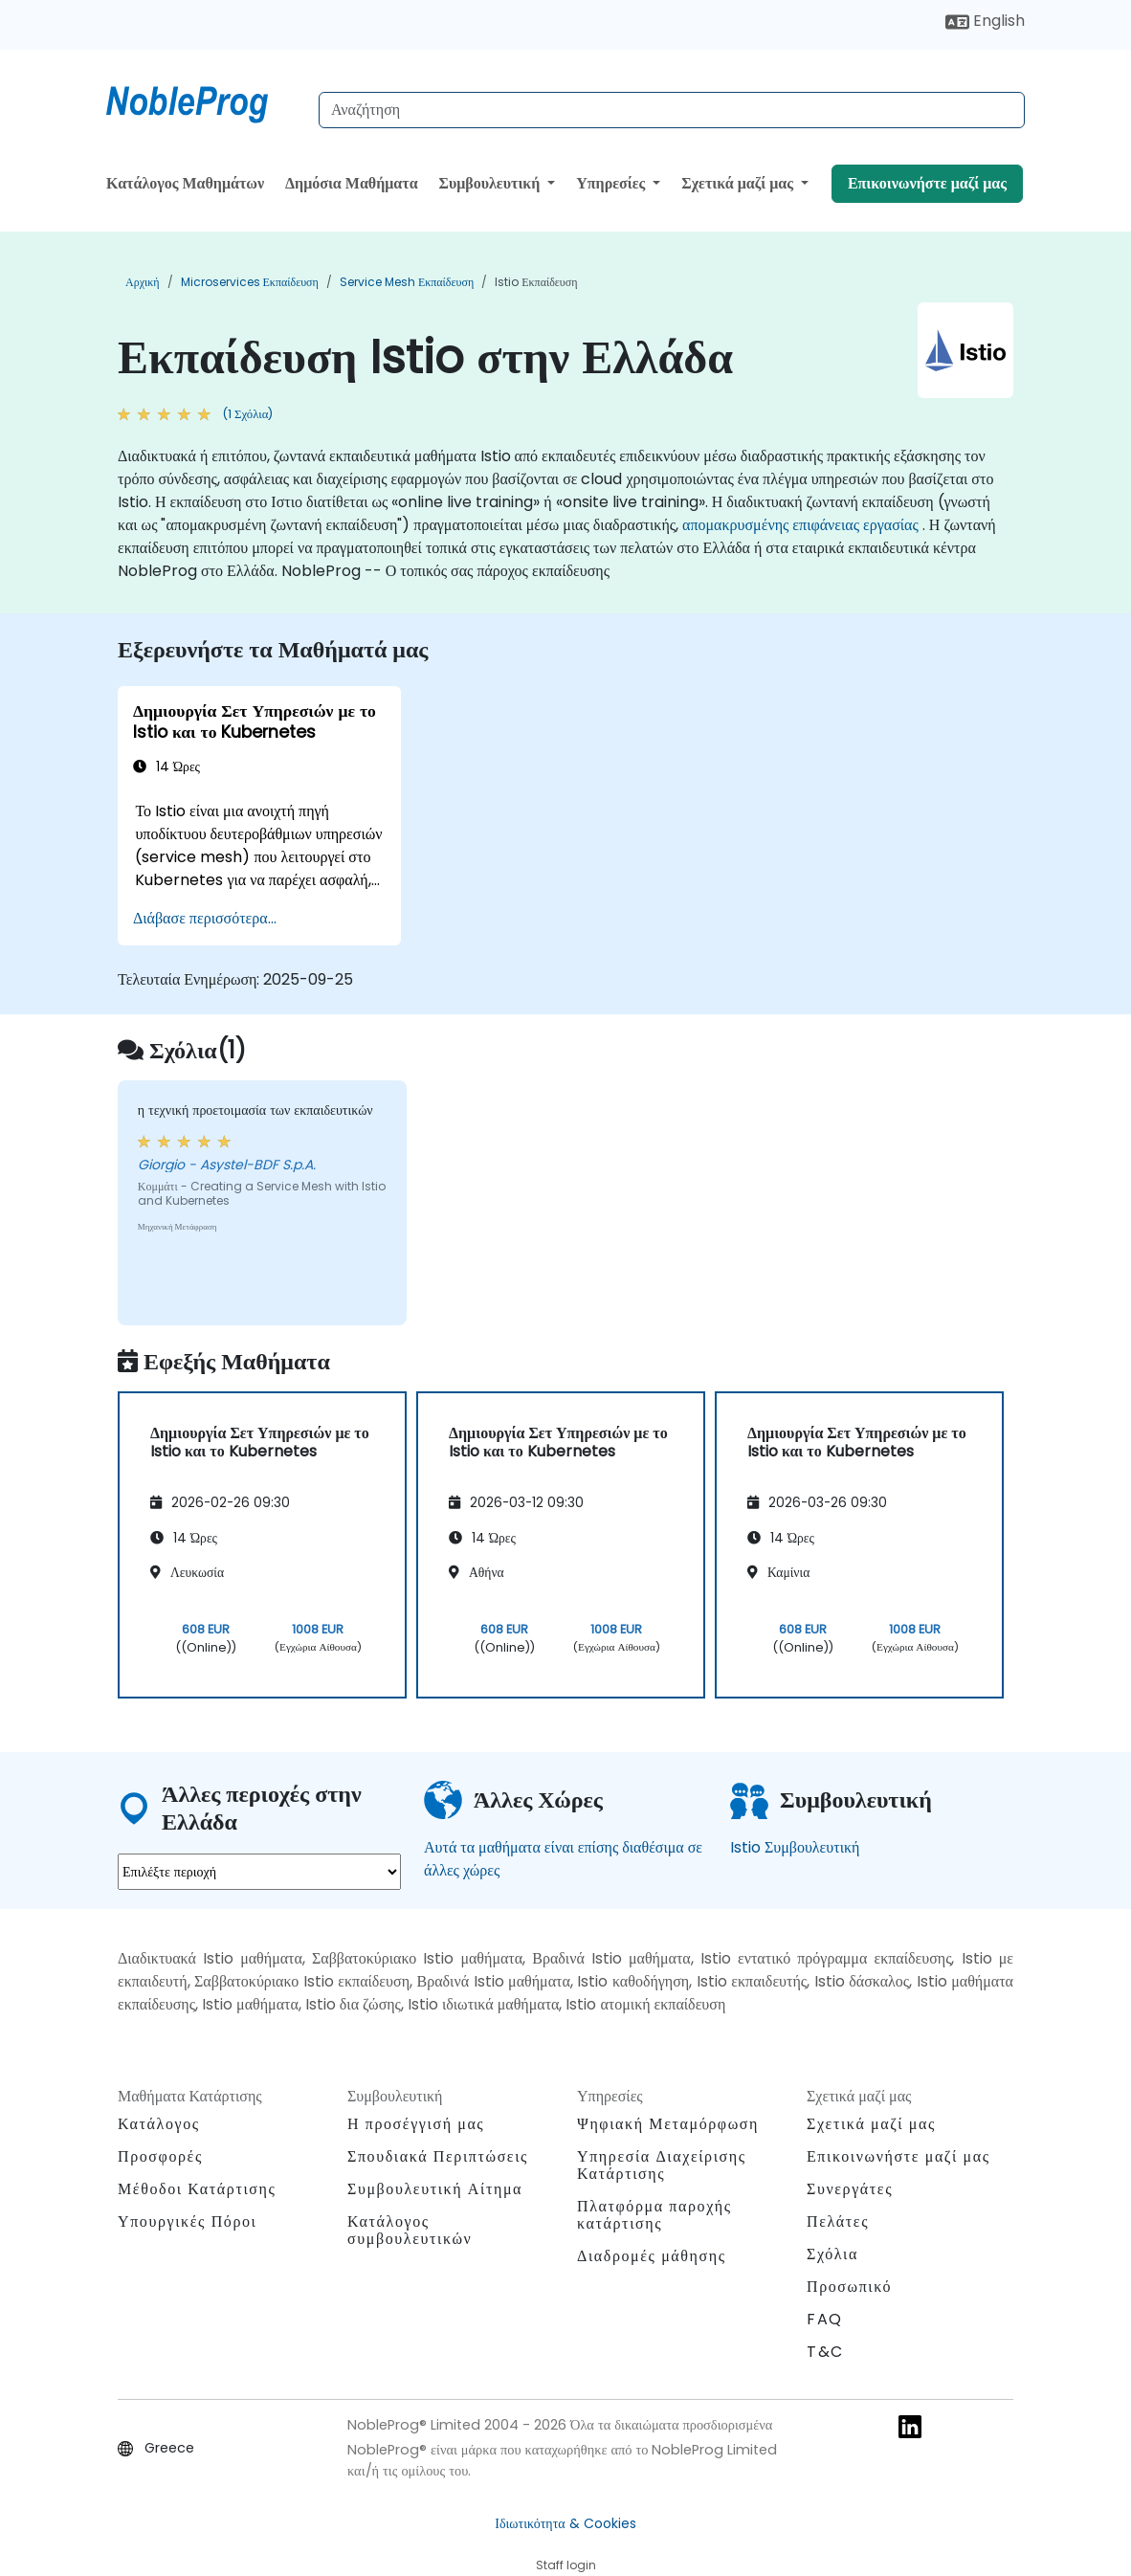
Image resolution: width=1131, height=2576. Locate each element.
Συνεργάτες (850, 2189)
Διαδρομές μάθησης (651, 2256)
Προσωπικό (849, 2287)
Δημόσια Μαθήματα (351, 183)
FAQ (825, 2319)
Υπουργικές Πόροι (187, 2221)
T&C (825, 2352)
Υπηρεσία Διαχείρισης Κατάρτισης (661, 2165)
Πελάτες (838, 2221)
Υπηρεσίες (612, 183)
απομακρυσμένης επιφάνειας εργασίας (800, 525)
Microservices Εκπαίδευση (250, 282)
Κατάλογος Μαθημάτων (185, 183)
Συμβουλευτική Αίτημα (434, 2189)
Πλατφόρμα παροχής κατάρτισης (654, 2214)
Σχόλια (832, 2254)
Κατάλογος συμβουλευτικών (409, 2230)
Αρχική (142, 282)
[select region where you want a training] (259, 1872)
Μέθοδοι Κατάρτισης (197, 2189)
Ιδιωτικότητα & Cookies (565, 2523)
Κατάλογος (159, 2124)
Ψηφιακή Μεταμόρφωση (668, 2124)
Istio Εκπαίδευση (536, 282)
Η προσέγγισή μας (415, 2124)
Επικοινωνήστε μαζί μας (927, 183)
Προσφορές (160, 2156)
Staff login (566, 2565)
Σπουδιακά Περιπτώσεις (437, 2156)
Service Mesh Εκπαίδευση (407, 282)
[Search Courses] (672, 110)
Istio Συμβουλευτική (794, 1847)
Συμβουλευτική (490, 183)
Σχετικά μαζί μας (739, 183)
